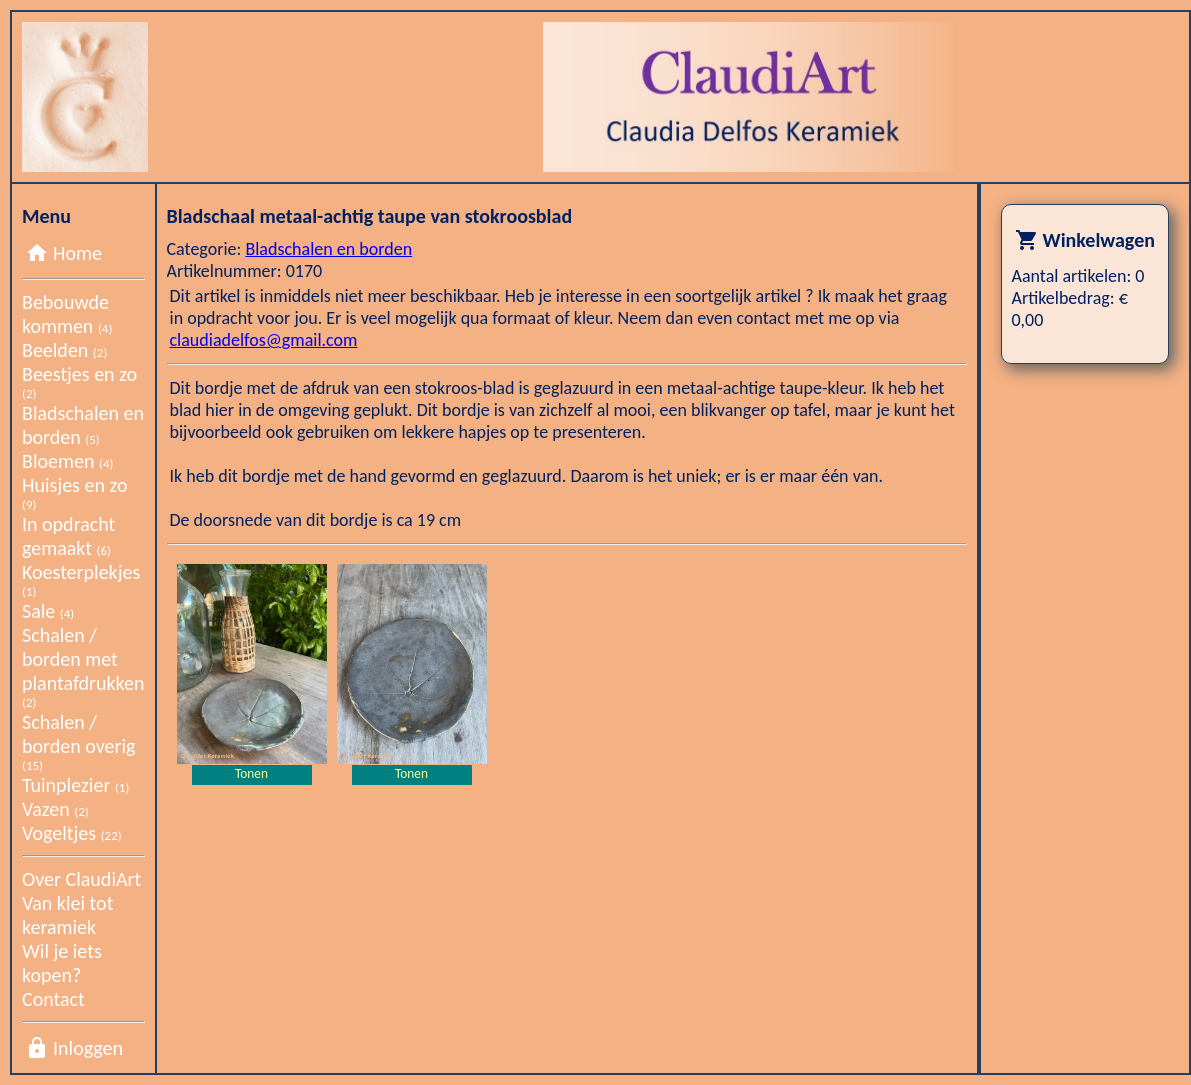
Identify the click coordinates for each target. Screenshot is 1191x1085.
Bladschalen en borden (83, 425)
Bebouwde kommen (67, 314)
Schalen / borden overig (78, 741)
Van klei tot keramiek (67, 915)
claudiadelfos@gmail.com (264, 340)
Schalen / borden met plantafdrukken (83, 666)
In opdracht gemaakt (68, 536)
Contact (53, 999)
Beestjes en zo (79, 381)
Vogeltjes (72, 833)
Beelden (64, 350)
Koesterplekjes (81, 579)
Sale (48, 611)
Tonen (251, 773)
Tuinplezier (75, 785)
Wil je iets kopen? (62, 963)
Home (77, 253)
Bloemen (67, 461)
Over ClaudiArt (81, 879)
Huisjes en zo (74, 492)
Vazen (55, 809)
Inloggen (88, 1048)
